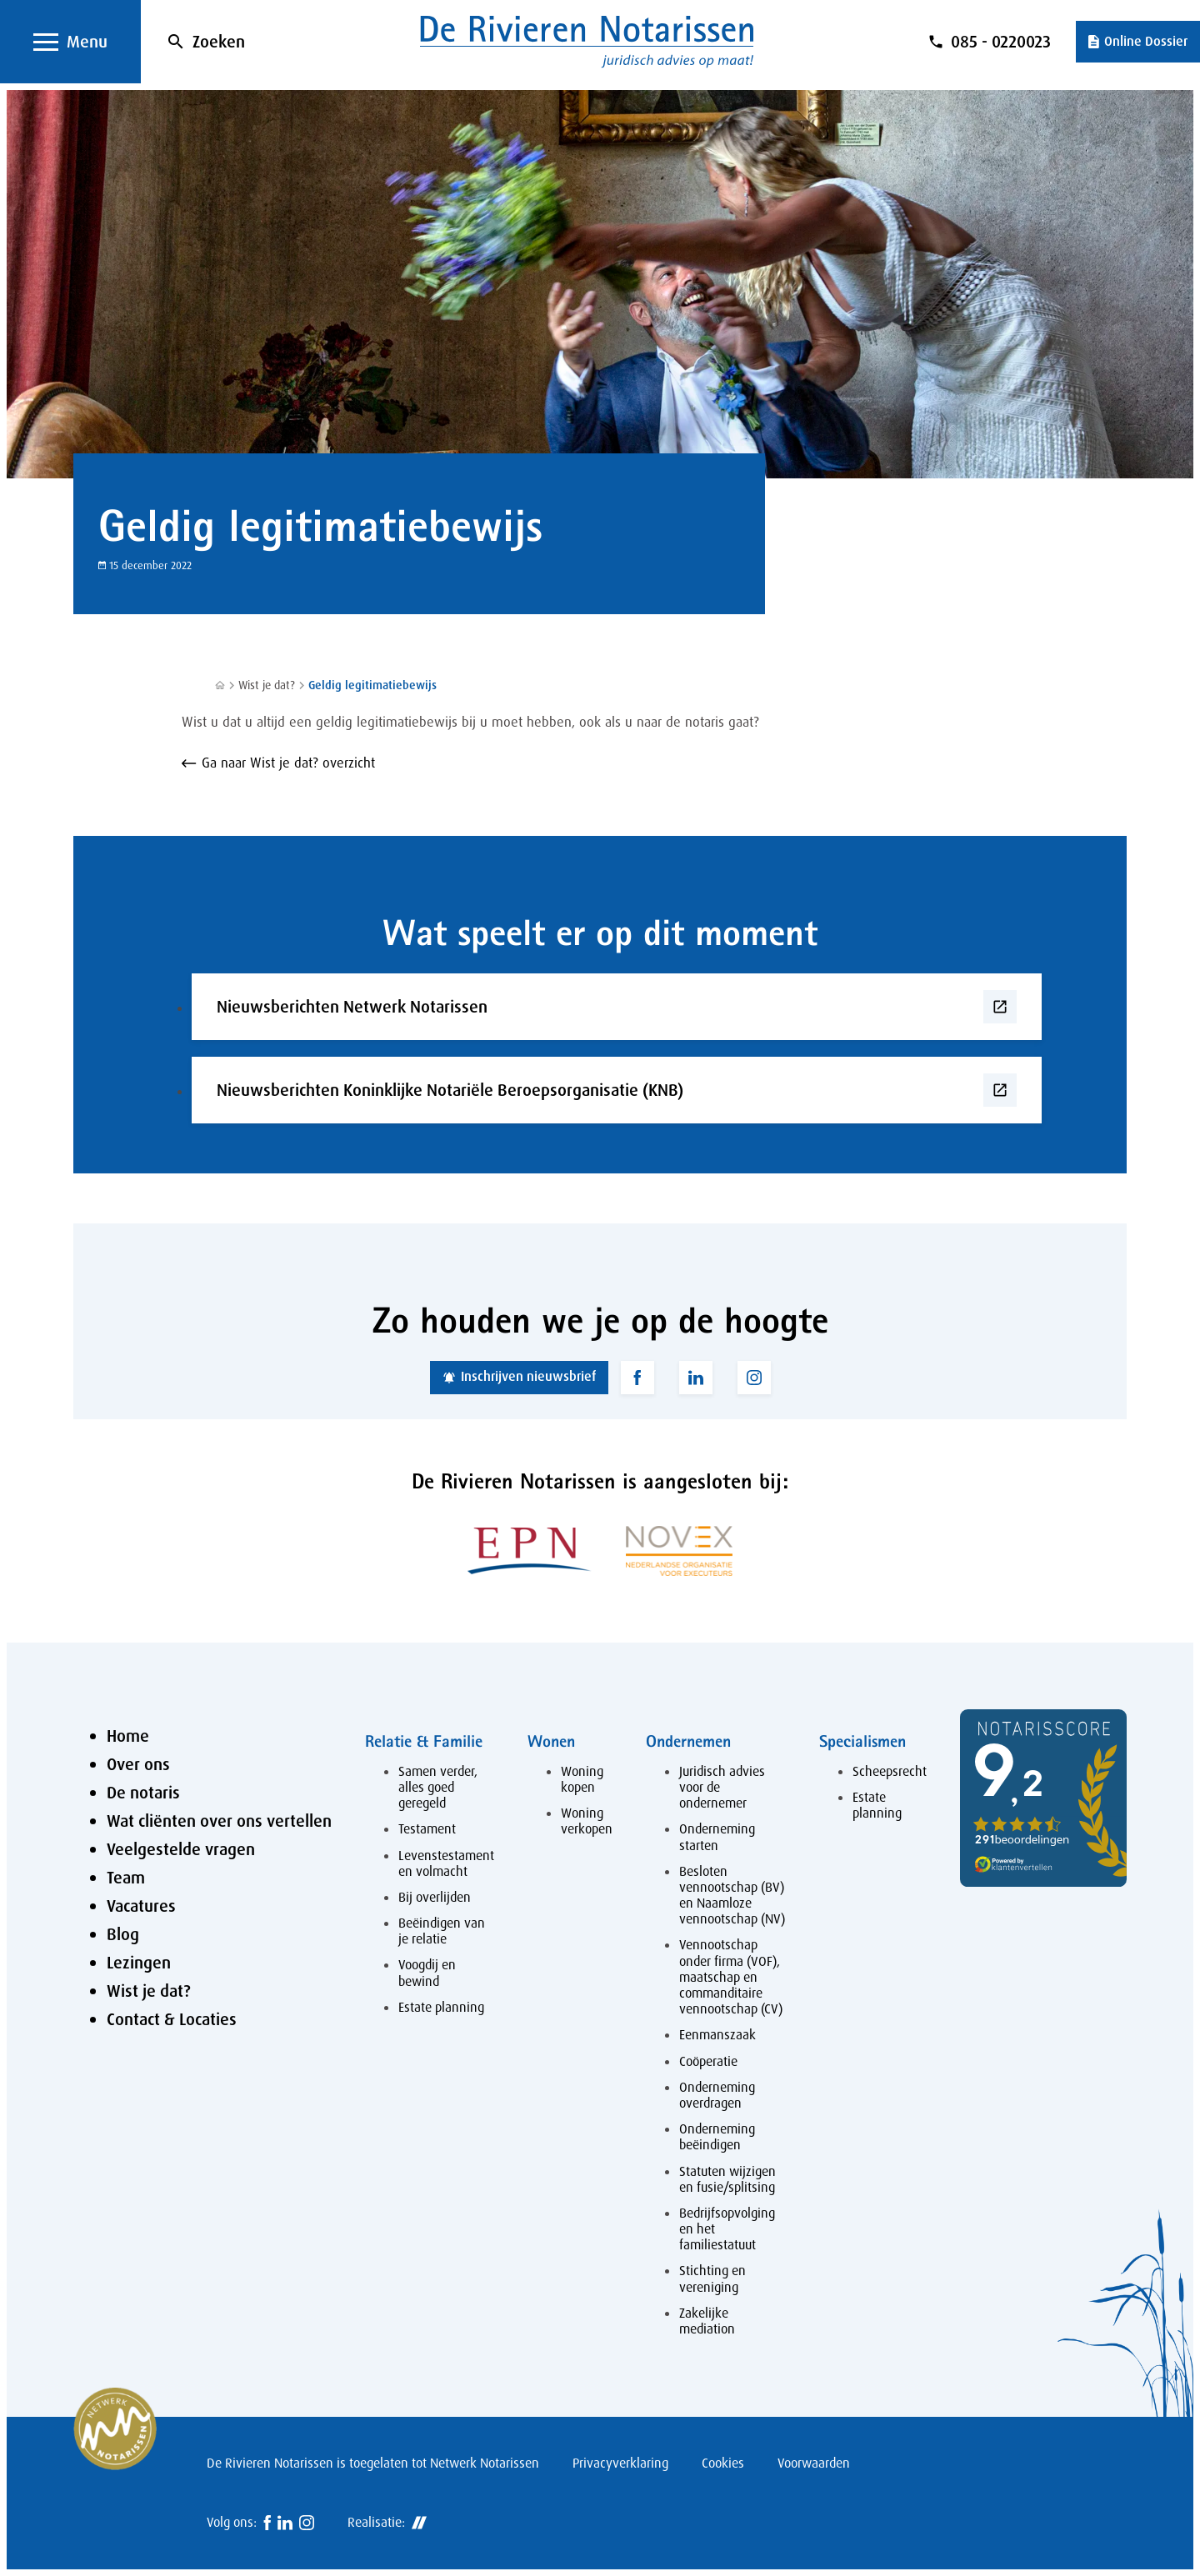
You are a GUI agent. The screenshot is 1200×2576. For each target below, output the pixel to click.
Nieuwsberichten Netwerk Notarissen (352, 1007)
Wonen (551, 1740)
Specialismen (862, 1740)
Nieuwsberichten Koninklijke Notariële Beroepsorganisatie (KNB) (450, 1090)
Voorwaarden (814, 2463)
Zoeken (218, 42)
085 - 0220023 (1001, 42)
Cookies (723, 2463)
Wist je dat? (266, 685)
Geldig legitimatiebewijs (372, 685)
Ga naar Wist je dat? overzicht (288, 763)
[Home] (220, 685)
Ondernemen (688, 1740)
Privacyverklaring (620, 2463)
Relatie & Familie (423, 1740)
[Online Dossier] (1138, 42)
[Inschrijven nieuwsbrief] (519, 1377)
